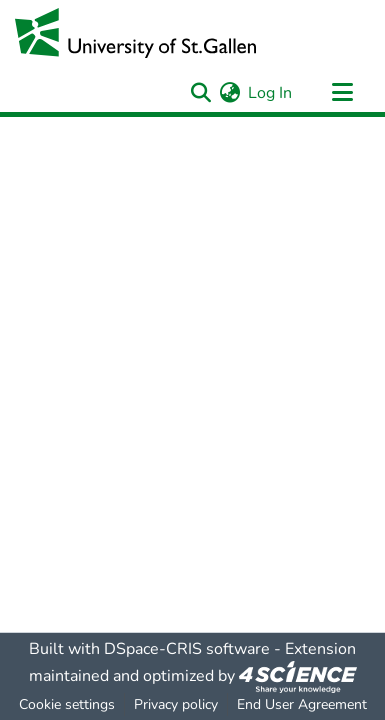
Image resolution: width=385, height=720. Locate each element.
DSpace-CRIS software (187, 649)
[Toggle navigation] (342, 93)
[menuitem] (229, 93)
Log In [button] (271, 93)
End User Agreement (302, 704)
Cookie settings (67, 704)
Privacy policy (176, 704)
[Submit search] (200, 93)
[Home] (135, 33)
